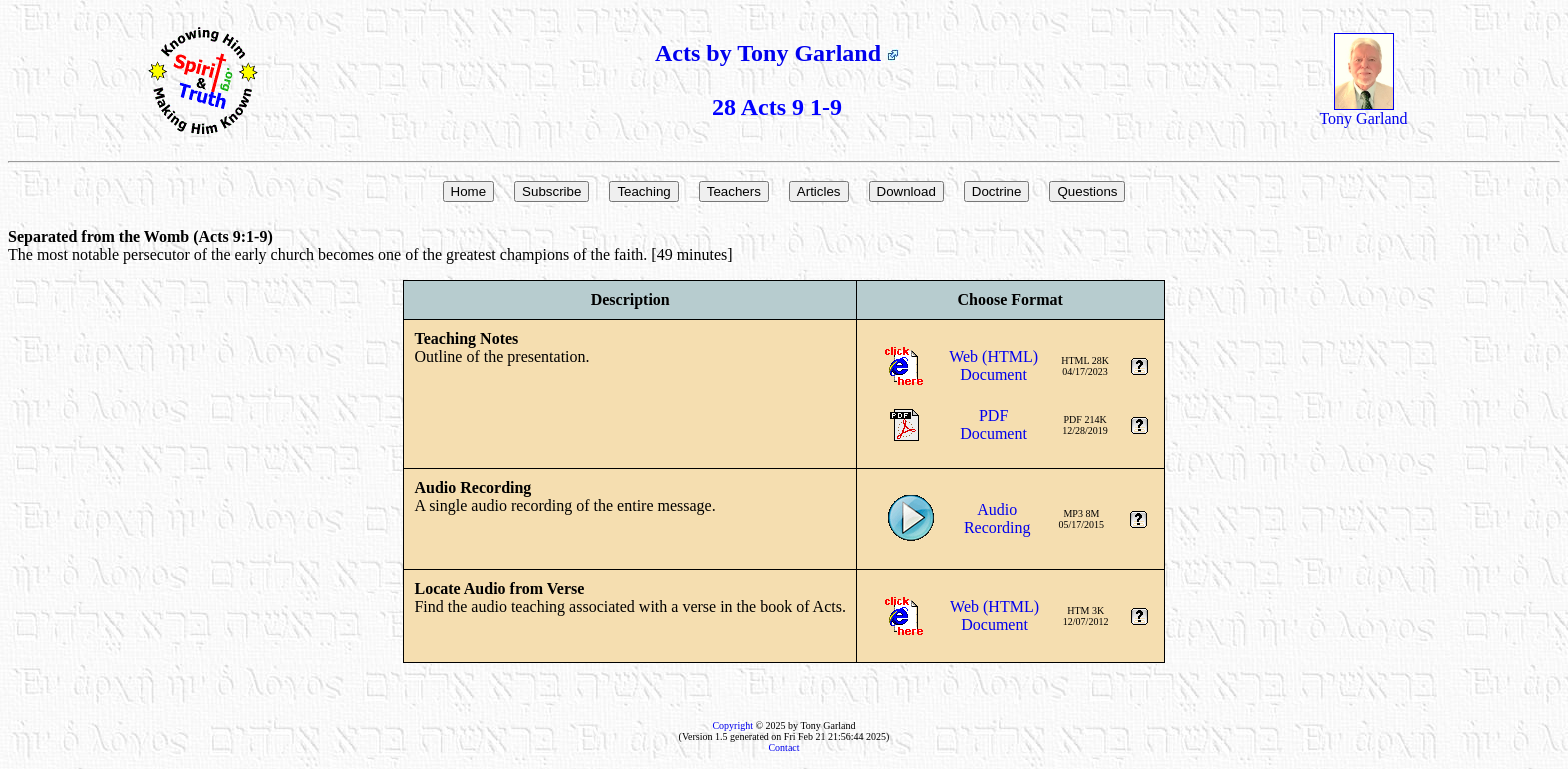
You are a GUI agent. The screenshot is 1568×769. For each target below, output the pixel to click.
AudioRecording (997, 518)
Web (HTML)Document (993, 365)
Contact (783, 747)
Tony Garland (1363, 111)
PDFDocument (993, 424)
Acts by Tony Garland (777, 53)
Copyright (732, 725)
